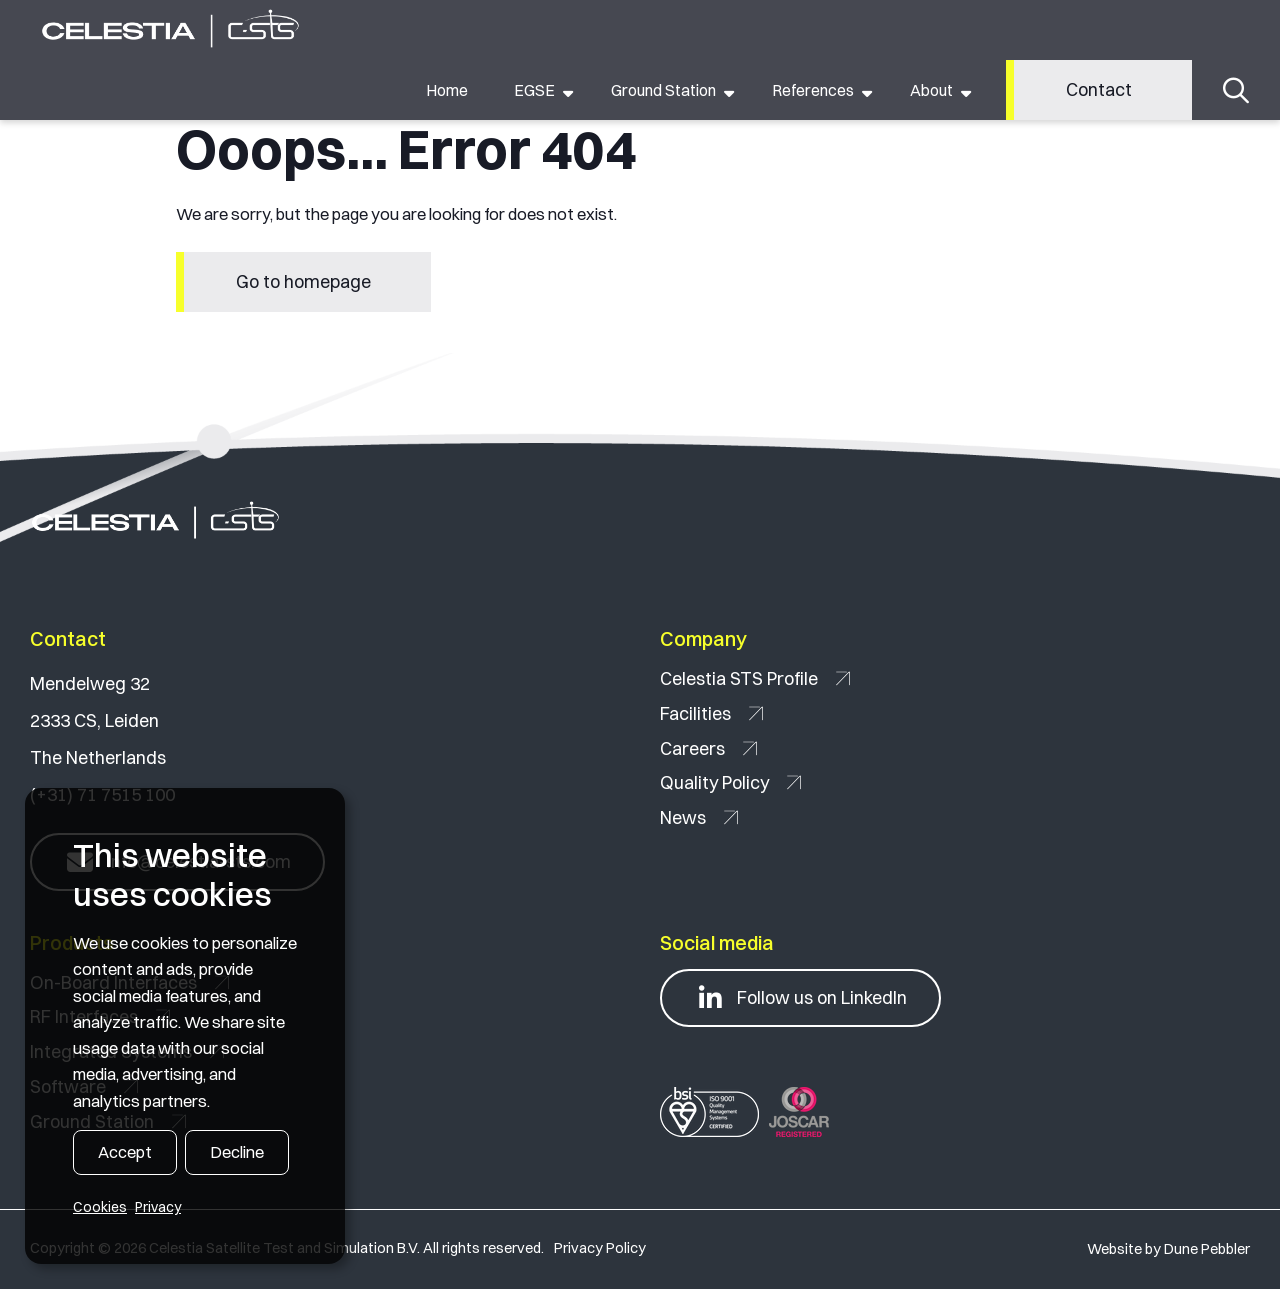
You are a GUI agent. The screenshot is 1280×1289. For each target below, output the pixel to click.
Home (447, 90)
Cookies (100, 1207)
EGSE (534, 90)
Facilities (711, 713)
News (699, 817)
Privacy (158, 1207)
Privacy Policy (600, 1248)
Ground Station (663, 90)
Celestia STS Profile (755, 678)
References (813, 90)
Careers (708, 748)
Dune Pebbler (1207, 1249)
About (931, 90)
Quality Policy (730, 782)
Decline (237, 1152)
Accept (125, 1152)
